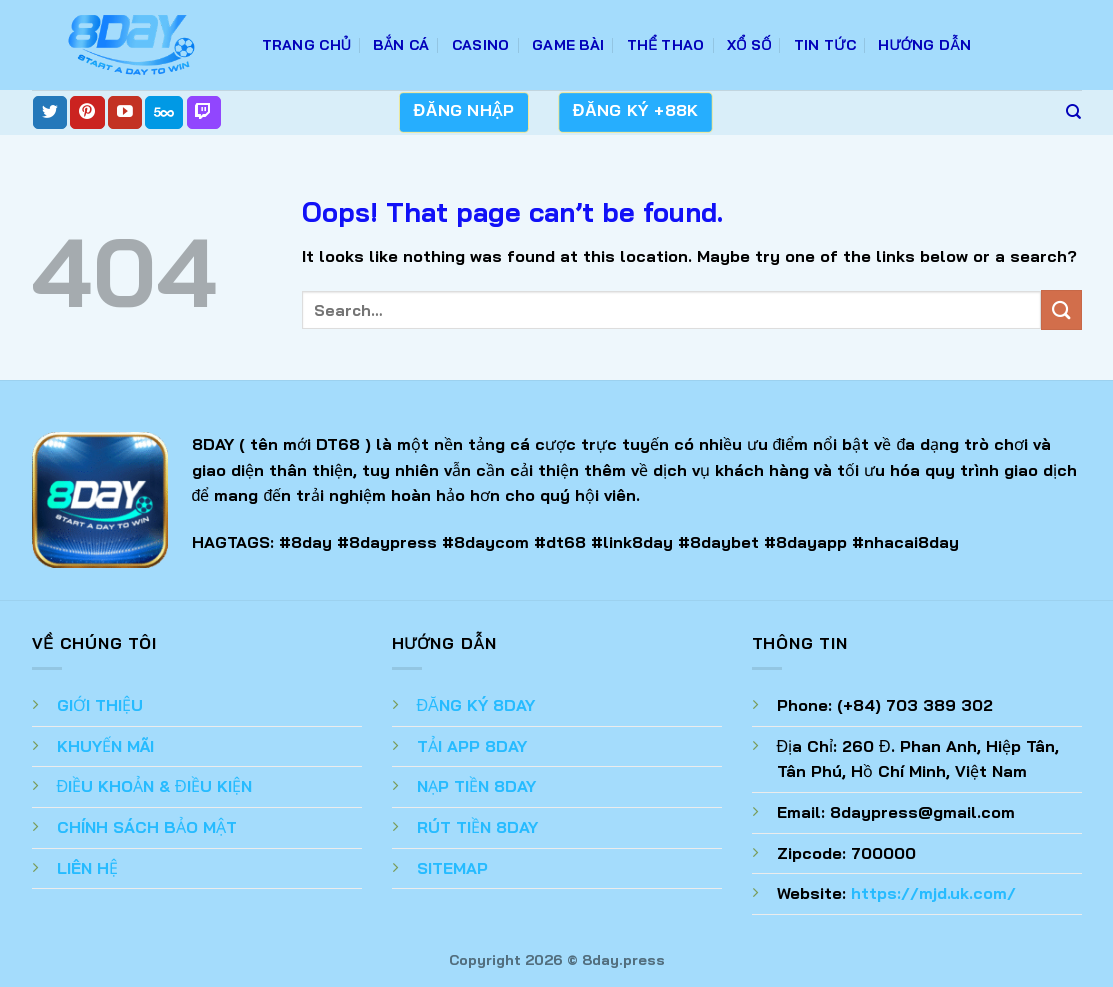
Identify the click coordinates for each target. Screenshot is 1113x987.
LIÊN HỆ (87, 868)
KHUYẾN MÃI (105, 746)
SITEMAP (452, 868)
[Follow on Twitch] (204, 113)
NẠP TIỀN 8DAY (476, 786)
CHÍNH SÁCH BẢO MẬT (147, 827)
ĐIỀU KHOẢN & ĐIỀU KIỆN (154, 786)
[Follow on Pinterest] (87, 113)
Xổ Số (749, 45)
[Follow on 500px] (164, 113)
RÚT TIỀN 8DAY (477, 827)
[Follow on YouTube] (125, 113)
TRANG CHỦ (307, 45)
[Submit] (1061, 309)
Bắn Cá (401, 45)
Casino (481, 45)
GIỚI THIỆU (100, 705)
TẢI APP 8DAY (472, 746)
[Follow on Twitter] (50, 113)
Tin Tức (825, 45)
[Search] (1073, 112)
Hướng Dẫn (924, 45)
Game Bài (568, 45)
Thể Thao (666, 45)
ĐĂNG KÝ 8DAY (476, 705)
